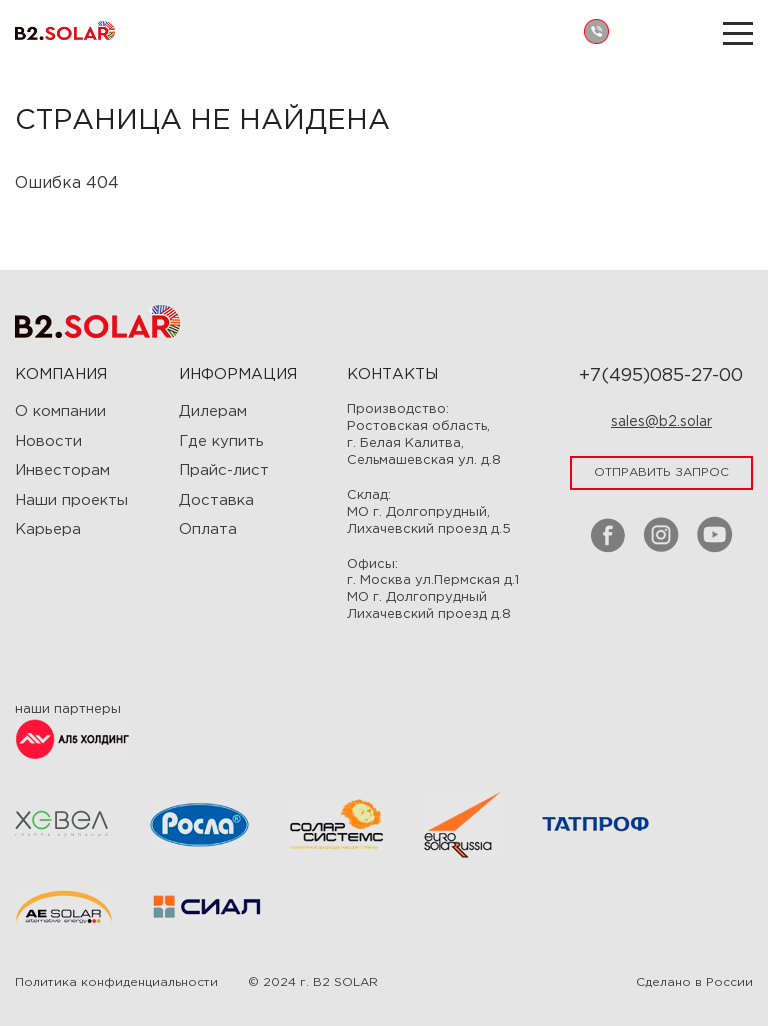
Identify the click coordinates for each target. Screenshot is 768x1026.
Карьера (48, 529)
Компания (61, 374)
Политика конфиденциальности (116, 982)
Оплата (208, 529)
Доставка (216, 500)
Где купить (221, 441)
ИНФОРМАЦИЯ (238, 374)
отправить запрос (661, 472)
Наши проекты (71, 500)
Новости (48, 441)
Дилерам (213, 411)
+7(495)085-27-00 (661, 376)
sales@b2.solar (661, 422)
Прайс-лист (224, 470)
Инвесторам (62, 470)
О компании (60, 411)
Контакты (392, 374)
